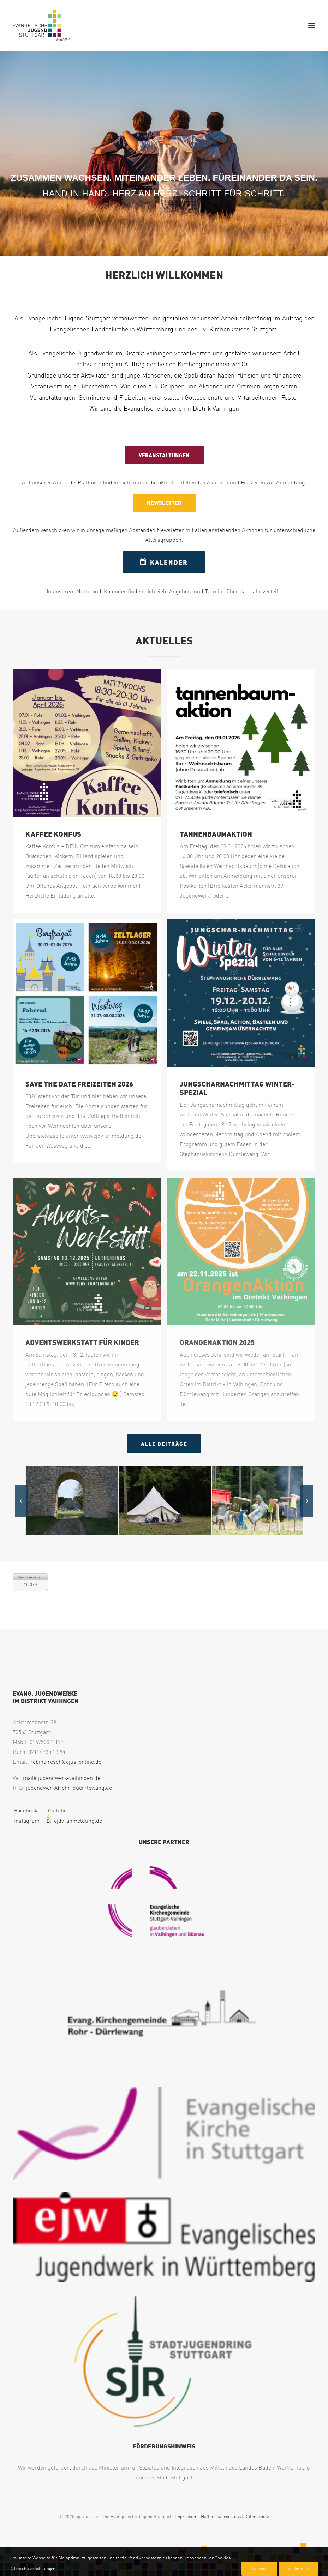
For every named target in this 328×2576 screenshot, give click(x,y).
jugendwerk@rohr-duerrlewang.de (69, 1787)
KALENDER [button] (164, 562)
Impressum (186, 2516)
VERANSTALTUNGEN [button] (164, 455)
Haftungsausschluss (221, 2516)
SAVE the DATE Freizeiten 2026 (79, 1083)
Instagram (26, 1820)
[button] (312, 25)
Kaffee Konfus (53, 833)
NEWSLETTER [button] (164, 503)
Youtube (56, 1810)
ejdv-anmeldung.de (73, 1820)
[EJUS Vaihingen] (41, 25)
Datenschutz (256, 2516)
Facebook (25, 1810)
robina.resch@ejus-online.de (65, 1761)
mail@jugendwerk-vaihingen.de (61, 1777)
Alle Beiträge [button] (164, 1443)
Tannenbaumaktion (216, 833)
